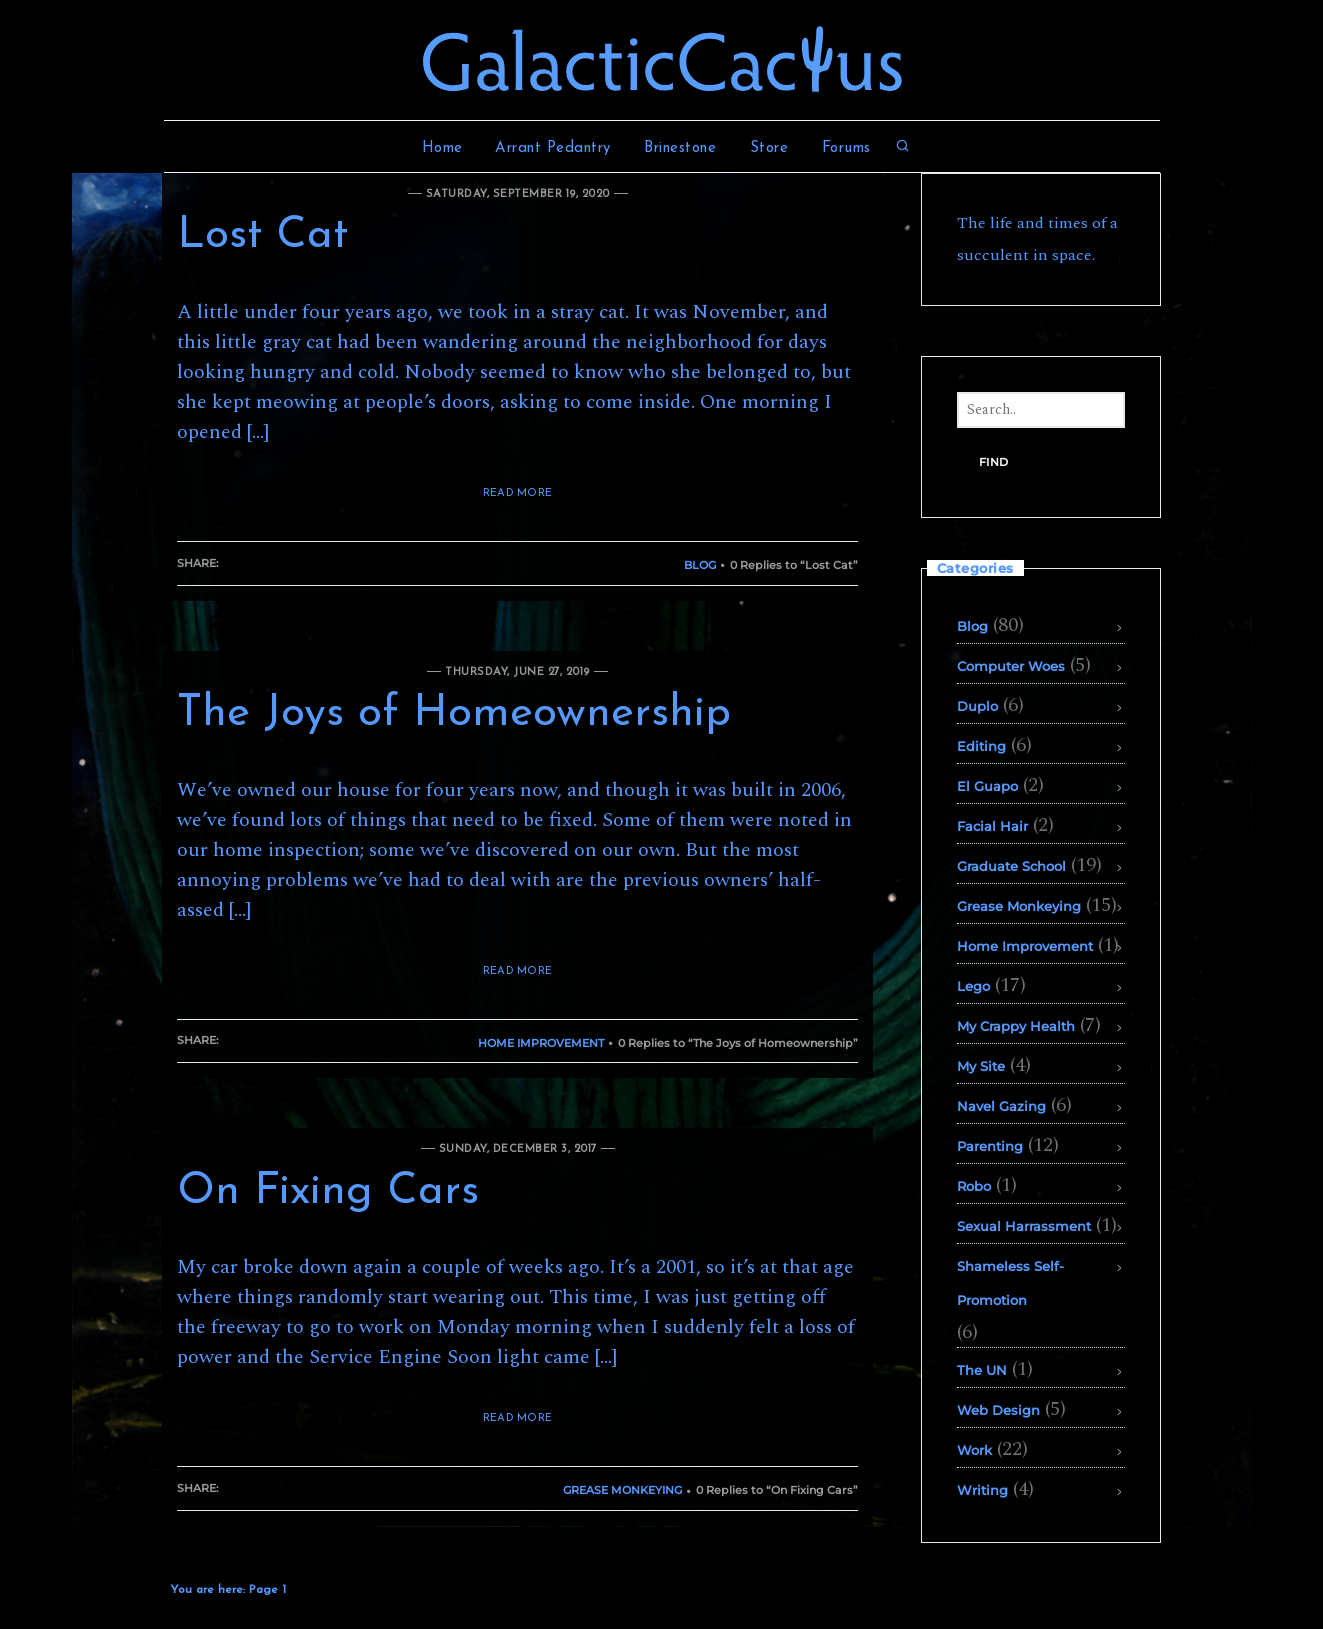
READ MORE (518, 493)
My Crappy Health (1016, 1026)
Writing (982, 1490)
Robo (974, 1186)
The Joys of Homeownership (454, 714)
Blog (700, 565)
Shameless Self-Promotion (1010, 1283)
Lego (973, 986)
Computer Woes (1011, 666)
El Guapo (987, 786)
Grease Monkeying (622, 1490)
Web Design (998, 1410)
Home (442, 148)
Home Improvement (541, 1043)
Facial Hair (992, 826)
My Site (981, 1066)
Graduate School (1011, 866)
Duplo (977, 706)
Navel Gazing (1001, 1106)
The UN (982, 1370)
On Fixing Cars (328, 1192)
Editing (981, 746)
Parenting (990, 1146)
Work (974, 1450)
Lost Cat (262, 236)
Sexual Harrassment (1024, 1226)
